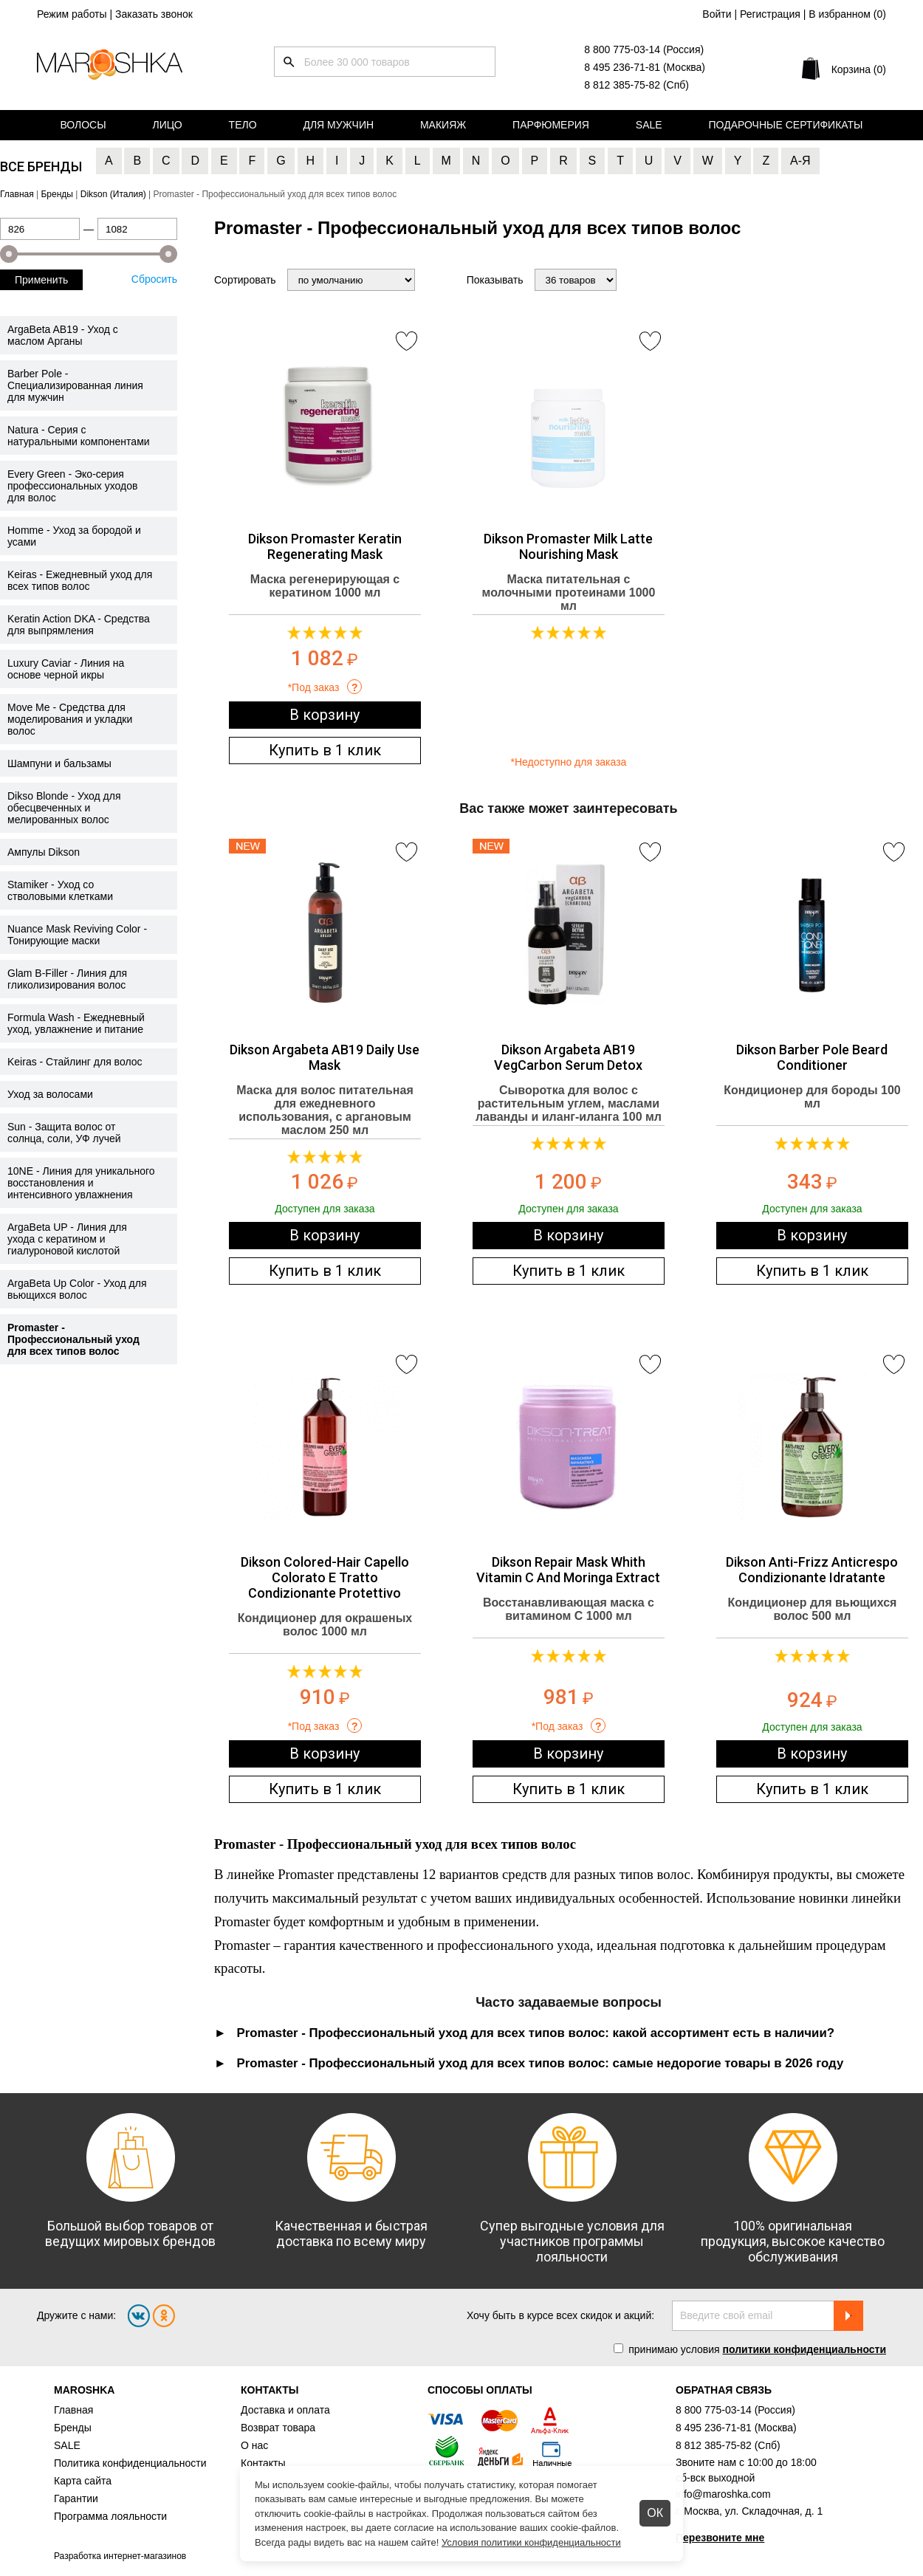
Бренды (73, 2428)
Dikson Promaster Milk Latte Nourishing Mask (568, 546)
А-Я (800, 160)
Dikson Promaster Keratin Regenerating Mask (325, 546)
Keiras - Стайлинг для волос (75, 1062)
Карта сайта (82, 2481)
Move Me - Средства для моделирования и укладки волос (69, 719)
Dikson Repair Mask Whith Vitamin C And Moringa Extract (568, 1569)
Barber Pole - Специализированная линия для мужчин (75, 385)
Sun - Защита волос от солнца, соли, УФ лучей (64, 1132)
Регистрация (770, 14)
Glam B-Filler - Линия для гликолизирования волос (67, 979)
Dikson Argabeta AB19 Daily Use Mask (324, 1057)
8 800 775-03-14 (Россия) (644, 49)
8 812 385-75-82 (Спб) (636, 85)
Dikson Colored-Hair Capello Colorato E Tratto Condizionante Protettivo (325, 1577)
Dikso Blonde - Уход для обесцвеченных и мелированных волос (64, 807)
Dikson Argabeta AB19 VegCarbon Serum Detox (568, 1057)
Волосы (83, 125)
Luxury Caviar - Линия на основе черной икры (65, 669)
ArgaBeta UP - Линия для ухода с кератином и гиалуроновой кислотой (67, 1239)
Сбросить (154, 279)
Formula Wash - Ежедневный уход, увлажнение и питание (76, 1023)
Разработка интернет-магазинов (120, 2556)
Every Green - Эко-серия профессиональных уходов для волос (72, 486)
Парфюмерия (550, 125)
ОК (655, 2513)
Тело (243, 125)
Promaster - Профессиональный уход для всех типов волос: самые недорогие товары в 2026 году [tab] (540, 2063)
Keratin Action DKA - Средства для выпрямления (78, 624)
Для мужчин (338, 125)
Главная (73, 2410)
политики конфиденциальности (804, 2349)
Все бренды (41, 166)
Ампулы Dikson (43, 852)
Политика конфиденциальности (130, 2463)
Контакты (263, 2463)
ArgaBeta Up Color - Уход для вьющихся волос (77, 1289)
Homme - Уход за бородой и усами (74, 536)
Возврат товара (278, 2428)
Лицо (167, 125)
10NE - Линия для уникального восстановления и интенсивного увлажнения (81, 1183)
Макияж (443, 125)
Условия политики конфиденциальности (531, 2542)
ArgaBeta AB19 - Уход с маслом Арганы (62, 335)
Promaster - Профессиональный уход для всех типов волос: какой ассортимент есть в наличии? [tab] (535, 2033)
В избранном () (847, 14)
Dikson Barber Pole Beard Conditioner (812, 1057)
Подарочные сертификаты (786, 125)
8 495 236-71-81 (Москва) (644, 67)
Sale (649, 125)
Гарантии (76, 2498)
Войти (716, 14)
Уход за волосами (50, 1094)
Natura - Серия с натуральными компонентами (78, 435)
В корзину (324, 715)
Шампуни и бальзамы (59, 763)
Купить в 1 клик (325, 750)
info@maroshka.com (723, 2494)
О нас (254, 2445)
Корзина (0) (858, 69)
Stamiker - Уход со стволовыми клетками (60, 890)
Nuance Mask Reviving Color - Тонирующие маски (77, 935)
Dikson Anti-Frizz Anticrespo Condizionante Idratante (812, 1569)
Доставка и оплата (285, 2410)
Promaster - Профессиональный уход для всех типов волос (73, 1339)
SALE (67, 2445)
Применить (41, 280)
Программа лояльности (110, 2516)
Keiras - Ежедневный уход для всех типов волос (79, 580)
